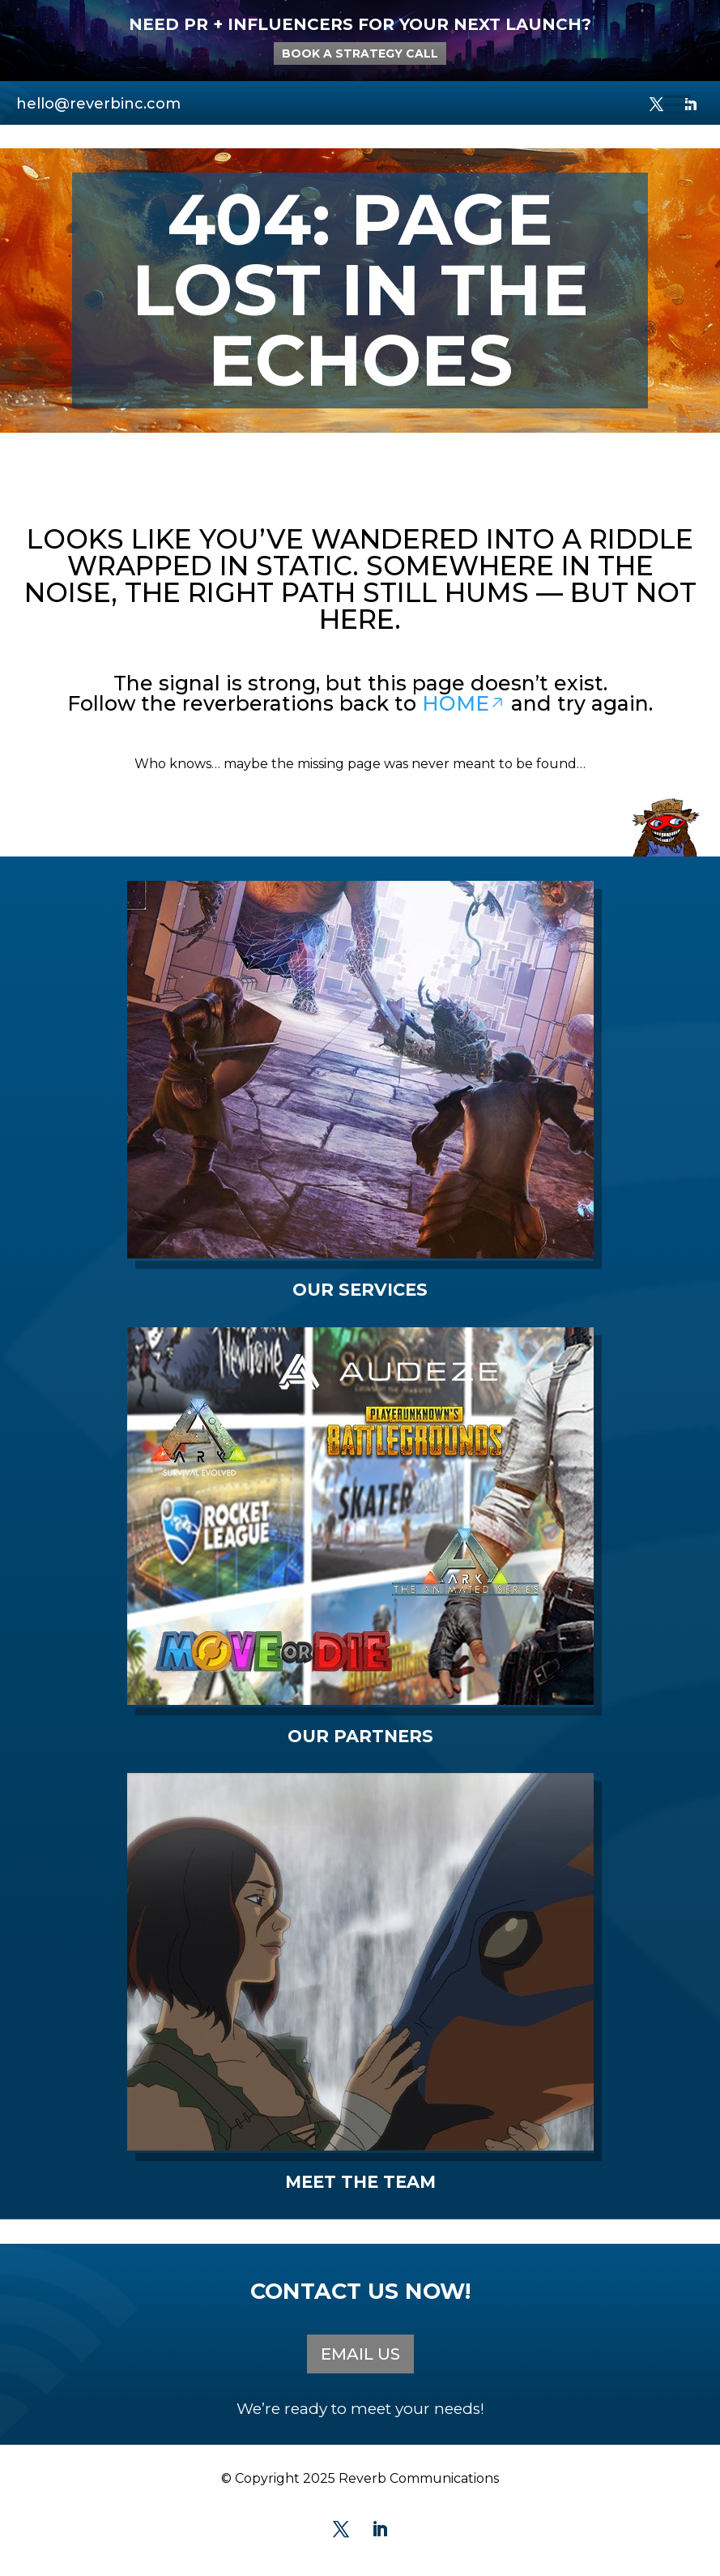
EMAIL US (360, 2354)
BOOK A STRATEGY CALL (360, 53)
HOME (463, 703)
